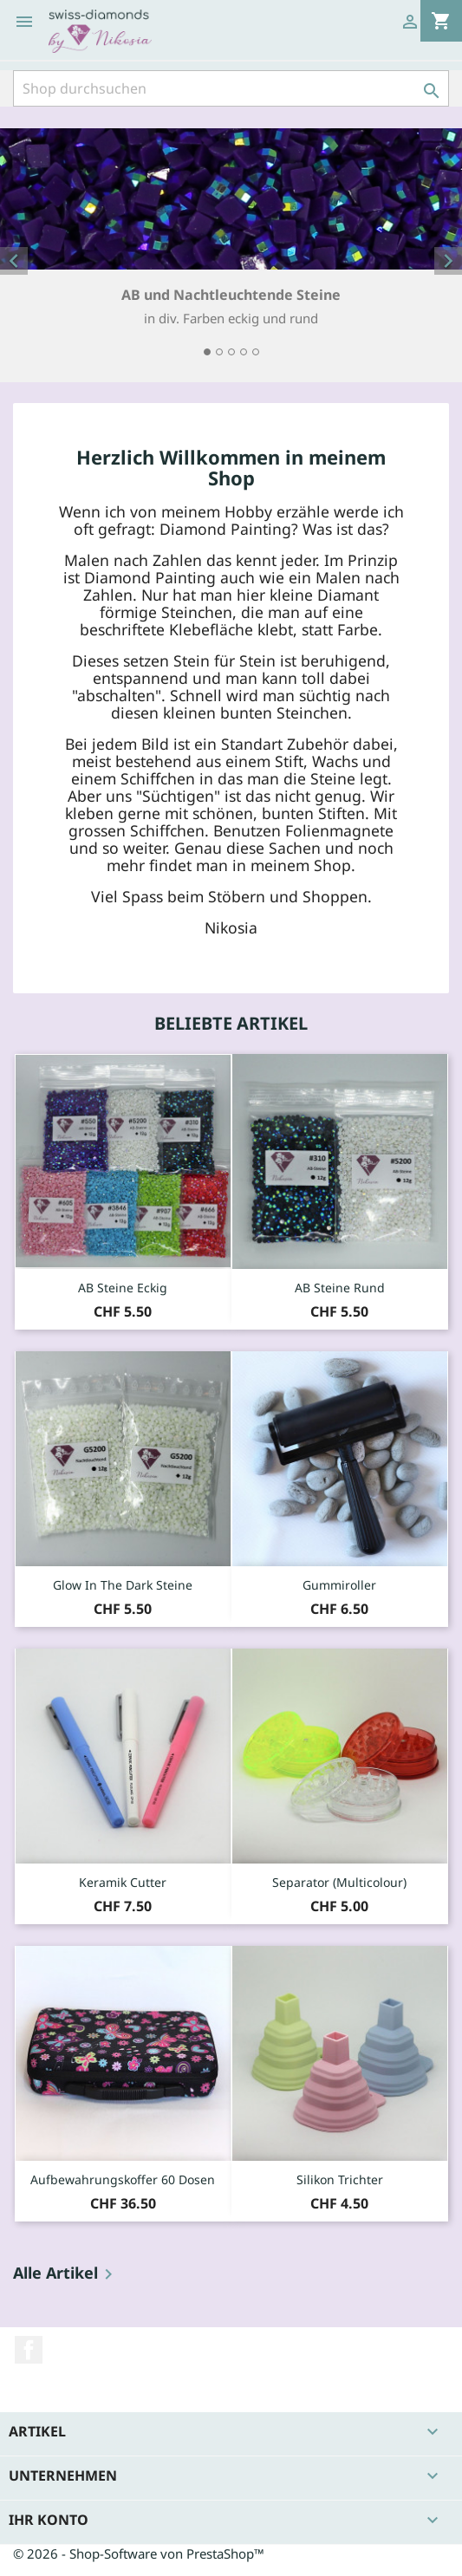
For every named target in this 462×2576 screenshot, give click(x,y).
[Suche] (231, 88)
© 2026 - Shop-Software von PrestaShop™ (138, 2553)
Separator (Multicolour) (339, 1882)
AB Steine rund (340, 1287)
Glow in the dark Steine (122, 1585)
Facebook (28, 2350)
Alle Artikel (66, 2274)
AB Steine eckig (122, 1287)
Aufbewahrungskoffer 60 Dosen (122, 2179)
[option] (231, 244)
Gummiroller (339, 1585)
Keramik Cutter (122, 1882)
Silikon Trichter (339, 2179)
